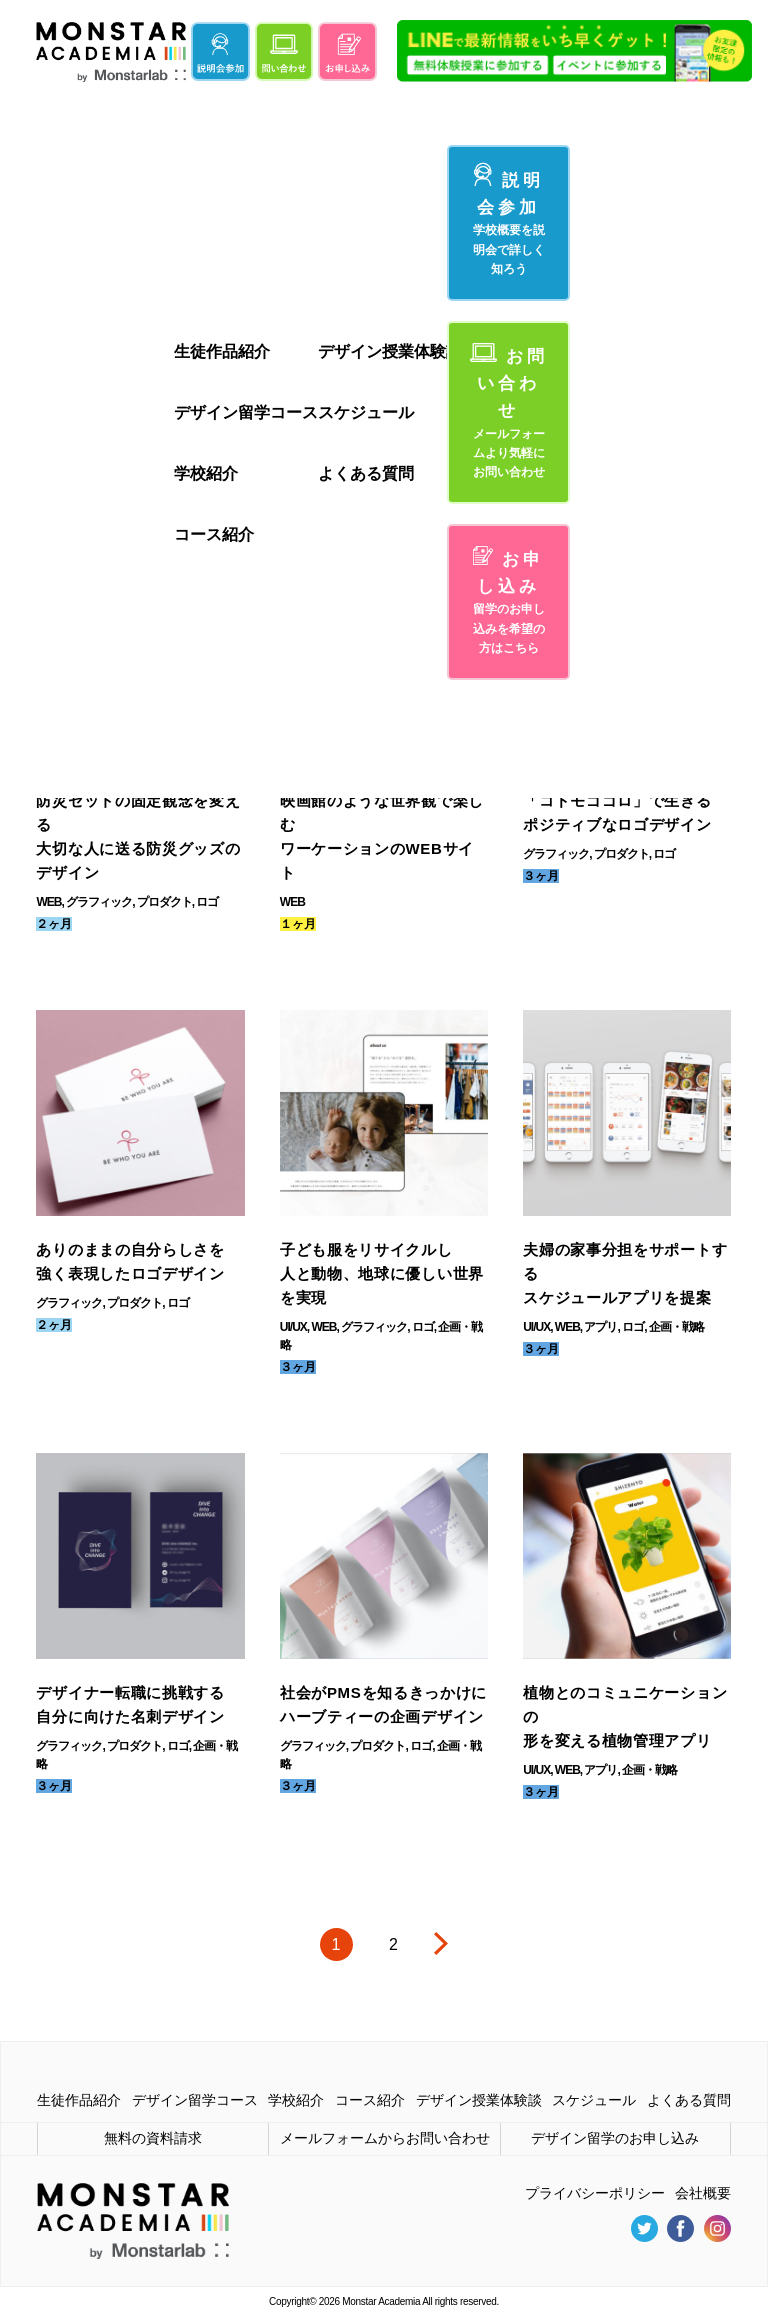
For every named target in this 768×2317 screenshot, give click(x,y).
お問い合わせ (509, 412)
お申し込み (509, 602)
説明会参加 (509, 220)
